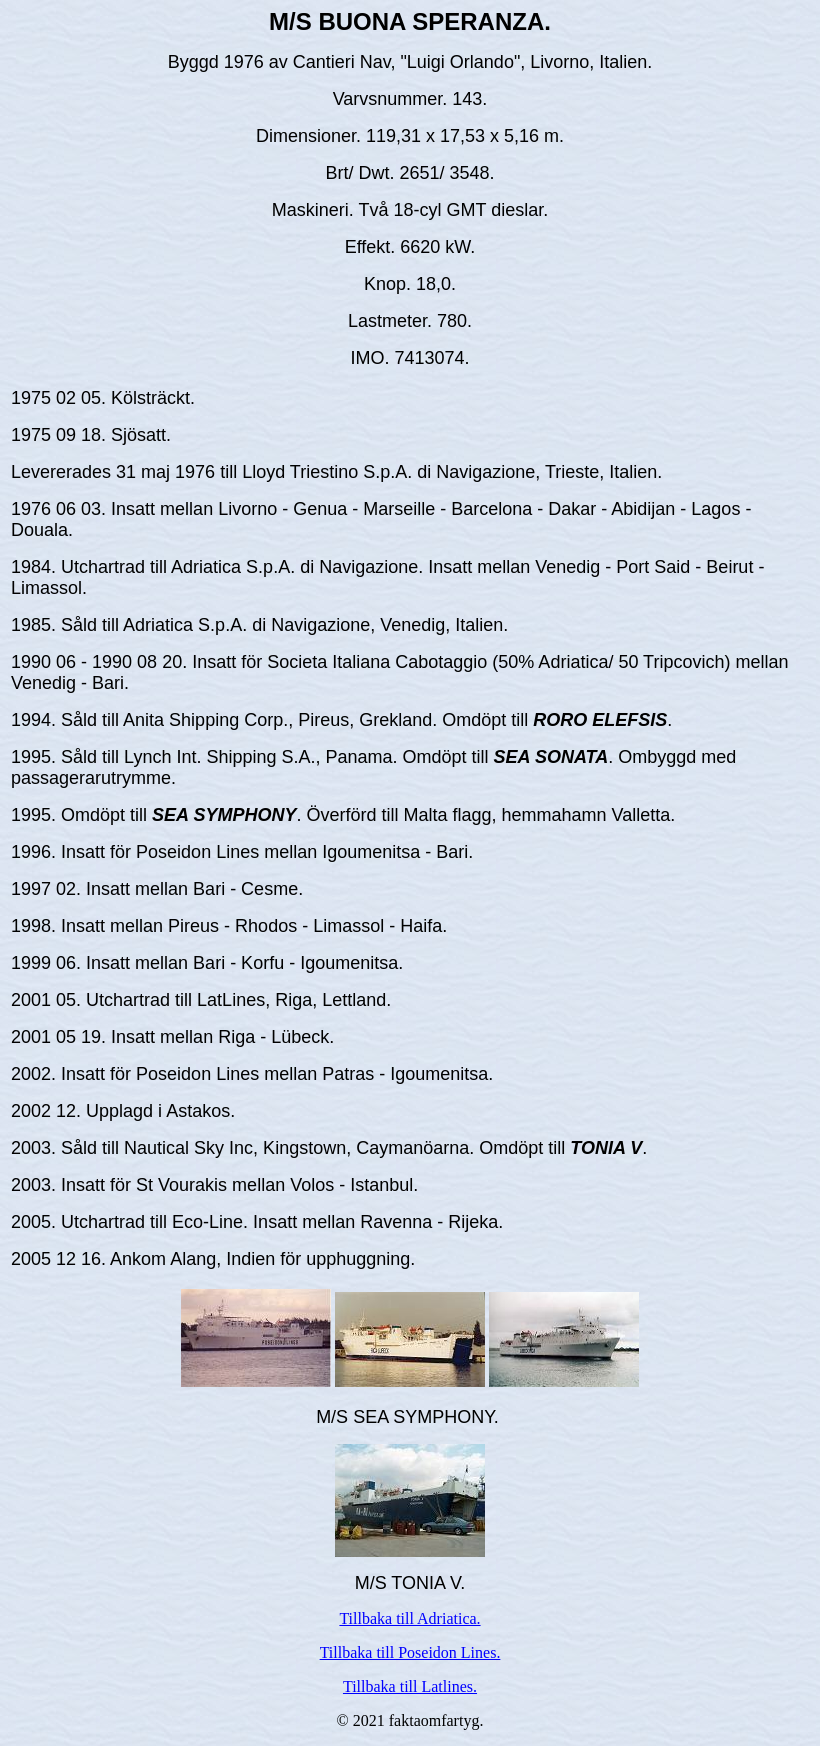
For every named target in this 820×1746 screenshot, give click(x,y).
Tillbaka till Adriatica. (409, 1618)
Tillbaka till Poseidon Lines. (410, 1652)
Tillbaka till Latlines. (410, 1686)
